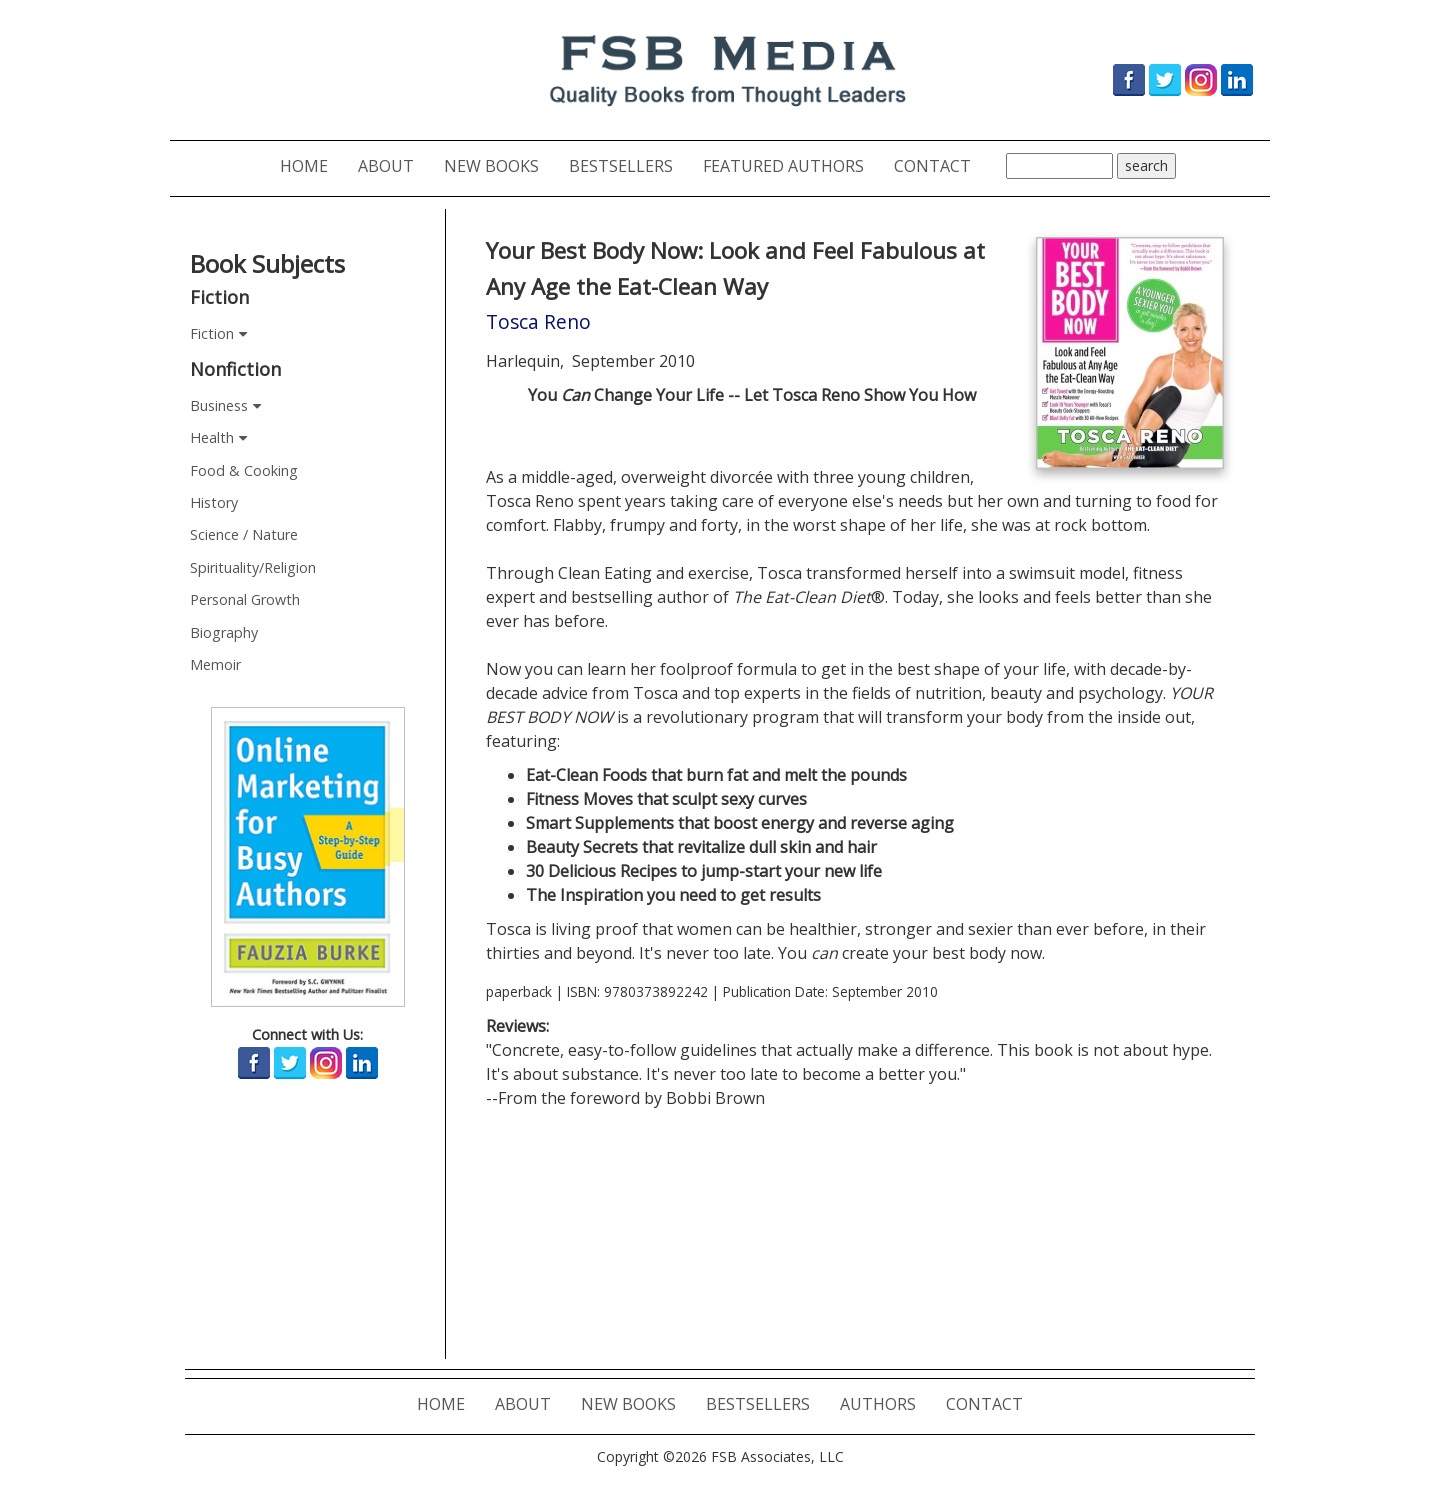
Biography (224, 632)
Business (219, 405)
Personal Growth (245, 599)
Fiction (212, 333)
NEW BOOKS (499, 165)
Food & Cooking (244, 470)
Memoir (215, 664)
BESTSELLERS (628, 165)
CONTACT (940, 165)
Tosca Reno (538, 321)
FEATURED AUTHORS (791, 165)
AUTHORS (885, 1403)
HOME (311, 165)
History (214, 502)
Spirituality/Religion (253, 567)
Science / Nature (244, 534)
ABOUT (393, 165)
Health (212, 437)
